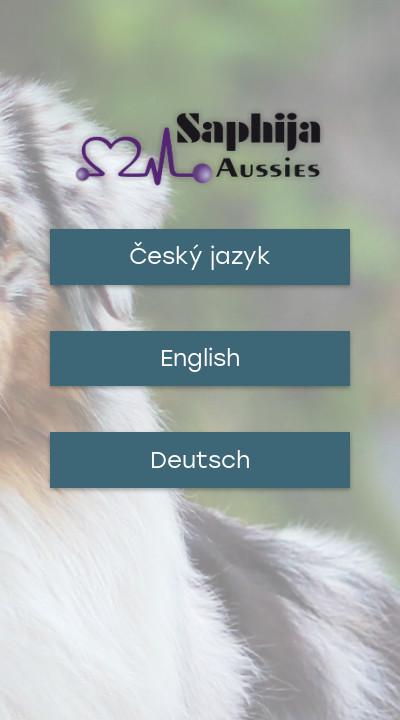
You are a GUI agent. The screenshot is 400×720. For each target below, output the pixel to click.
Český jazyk (200, 256)
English (200, 358)
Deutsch (200, 460)
